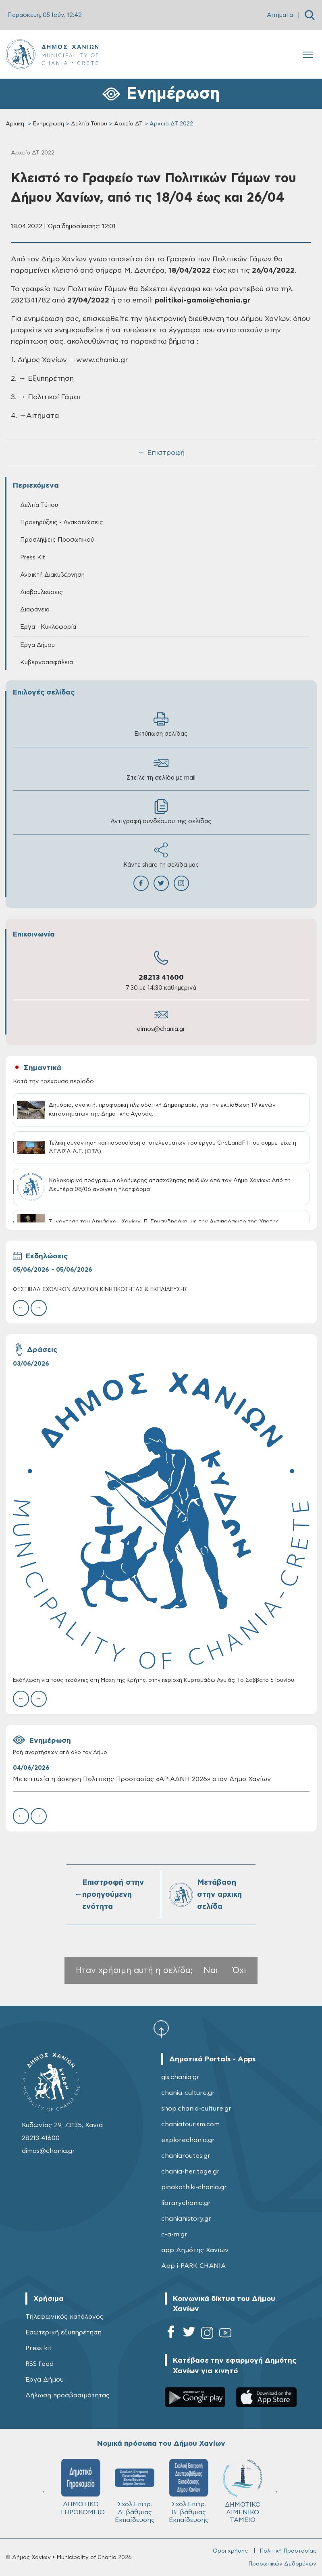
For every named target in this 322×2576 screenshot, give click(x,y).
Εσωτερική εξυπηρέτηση (63, 2332)
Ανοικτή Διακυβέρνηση (52, 575)
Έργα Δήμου (37, 645)
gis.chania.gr (180, 2077)
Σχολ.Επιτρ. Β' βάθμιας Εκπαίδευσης (189, 2491)
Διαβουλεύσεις (41, 592)
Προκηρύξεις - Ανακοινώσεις (61, 522)
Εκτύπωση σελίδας (161, 724)
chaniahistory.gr (186, 2218)
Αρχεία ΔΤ (128, 124)
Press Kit (33, 558)
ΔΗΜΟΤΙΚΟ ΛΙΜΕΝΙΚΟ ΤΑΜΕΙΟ (242, 2491)
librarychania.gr (186, 2203)
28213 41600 (161, 977)
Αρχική (15, 124)
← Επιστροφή (161, 453)
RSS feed (39, 2364)
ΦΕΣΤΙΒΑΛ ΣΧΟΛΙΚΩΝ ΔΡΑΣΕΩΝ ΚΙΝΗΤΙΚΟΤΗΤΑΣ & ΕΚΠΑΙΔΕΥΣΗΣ (100, 1289)
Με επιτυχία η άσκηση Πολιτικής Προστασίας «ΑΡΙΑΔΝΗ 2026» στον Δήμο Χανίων (142, 1779)
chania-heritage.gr (190, 2171)
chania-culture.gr (188, 2093)
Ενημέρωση (48, 124)
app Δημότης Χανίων (195, 2250)
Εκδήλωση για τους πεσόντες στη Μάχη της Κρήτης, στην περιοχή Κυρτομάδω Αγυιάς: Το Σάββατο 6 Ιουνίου (153, 1680)
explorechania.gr (188, 2140)
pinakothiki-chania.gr (194, 2187)
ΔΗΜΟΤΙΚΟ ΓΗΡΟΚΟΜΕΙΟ (83, 2487)
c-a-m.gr (174, 2234)
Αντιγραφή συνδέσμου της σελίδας (161, 811)
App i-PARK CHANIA (193, 2266)
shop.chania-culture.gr (196, 2108)
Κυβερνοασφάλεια (46, 662)
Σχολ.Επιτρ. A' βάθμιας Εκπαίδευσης (135, 2491)
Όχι (239, 1970)
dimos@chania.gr (161, 1029)
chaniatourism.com (190, 2124)
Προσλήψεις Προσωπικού (57, 540)
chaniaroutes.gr (185, 2156)
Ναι (211, 1970)
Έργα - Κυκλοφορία (48, 627)
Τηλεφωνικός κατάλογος (64, 2316)
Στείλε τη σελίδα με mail (161, 768)
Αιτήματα (280, 15)
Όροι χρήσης (230, 2551)
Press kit (38, 2348)
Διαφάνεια (35, 610)
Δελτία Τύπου (89, 124)
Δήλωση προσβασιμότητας (67, 2395)
